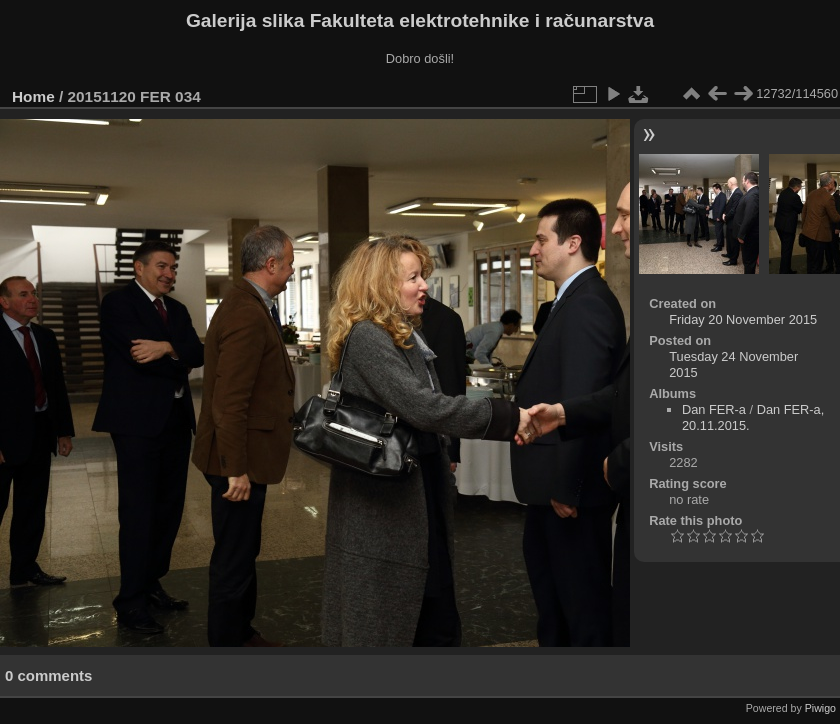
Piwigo (820, 708)
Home (33, 96)
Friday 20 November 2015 (743, 319)
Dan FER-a (714, 409)
